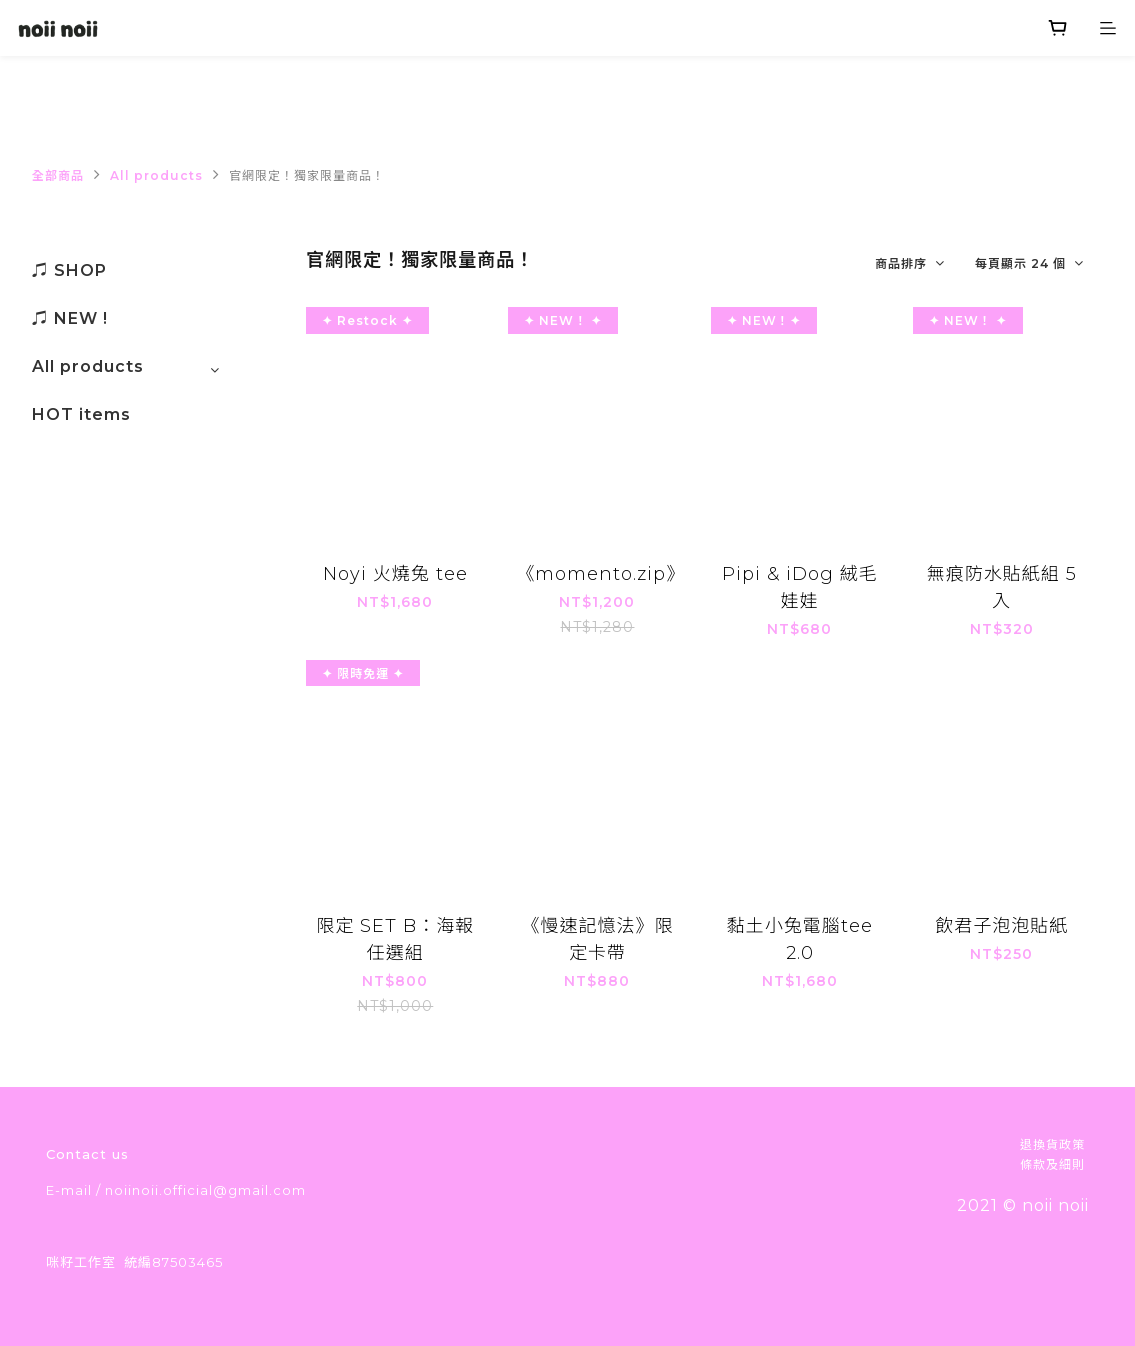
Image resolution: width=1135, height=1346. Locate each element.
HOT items (81, 414)
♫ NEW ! (70, 318)
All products (156, 175)
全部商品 (58, 175)
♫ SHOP (69, 270)
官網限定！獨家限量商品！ (307, 175)
